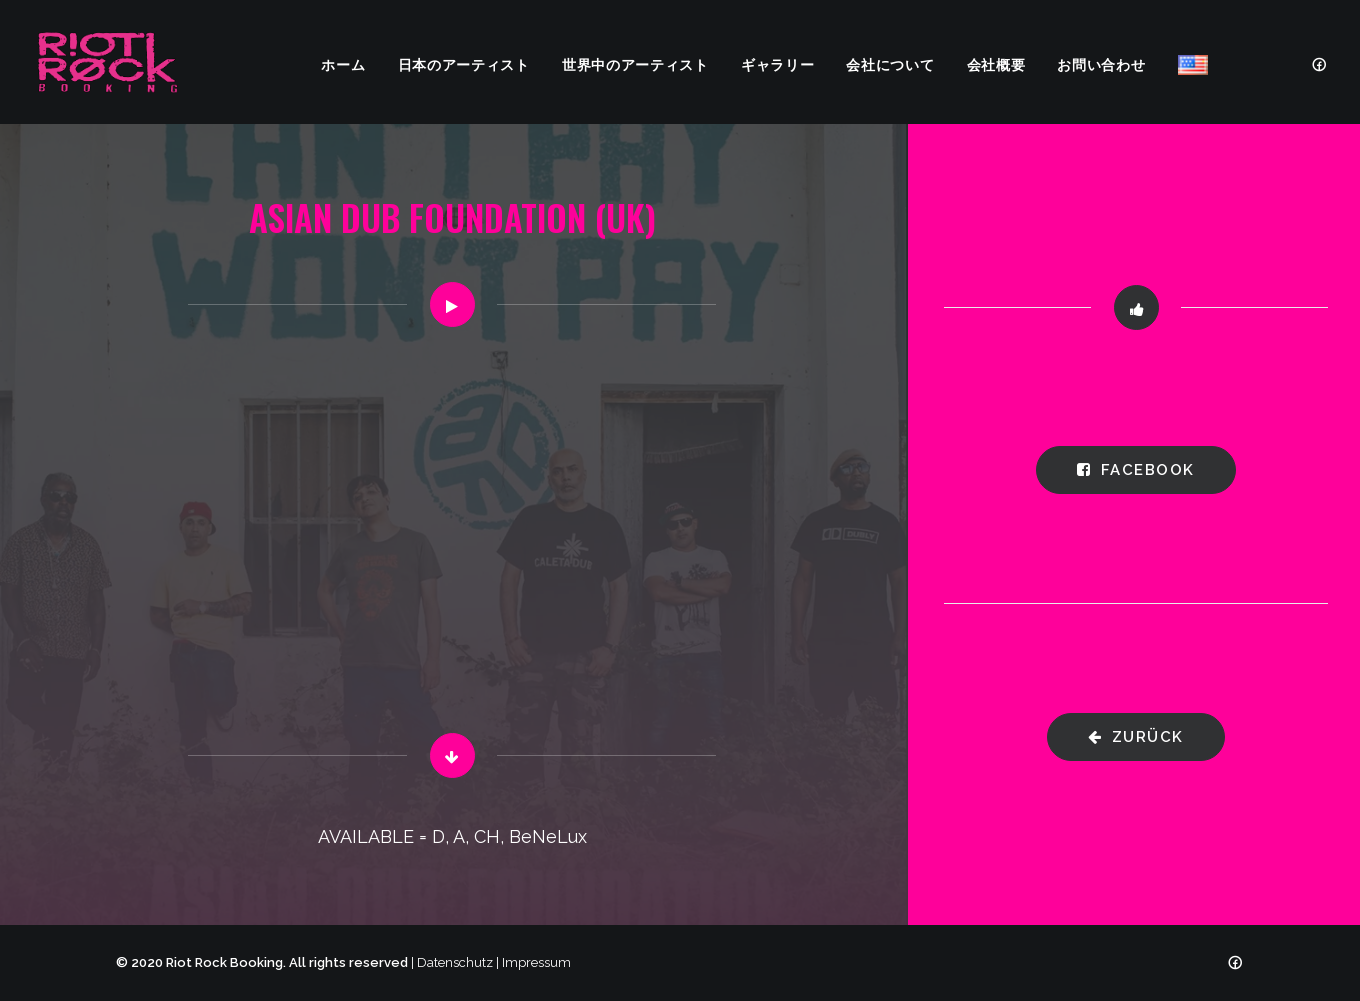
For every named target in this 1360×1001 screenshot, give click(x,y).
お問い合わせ (1101, 63)
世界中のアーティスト (635, 63)
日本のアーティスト (464, 63)
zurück (1136, 737)
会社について (890, 63)
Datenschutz (455, 962)
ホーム (343, 63)
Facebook (1136, 470)
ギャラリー (778, 63)
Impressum (536, 962)
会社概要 (996, 63)
